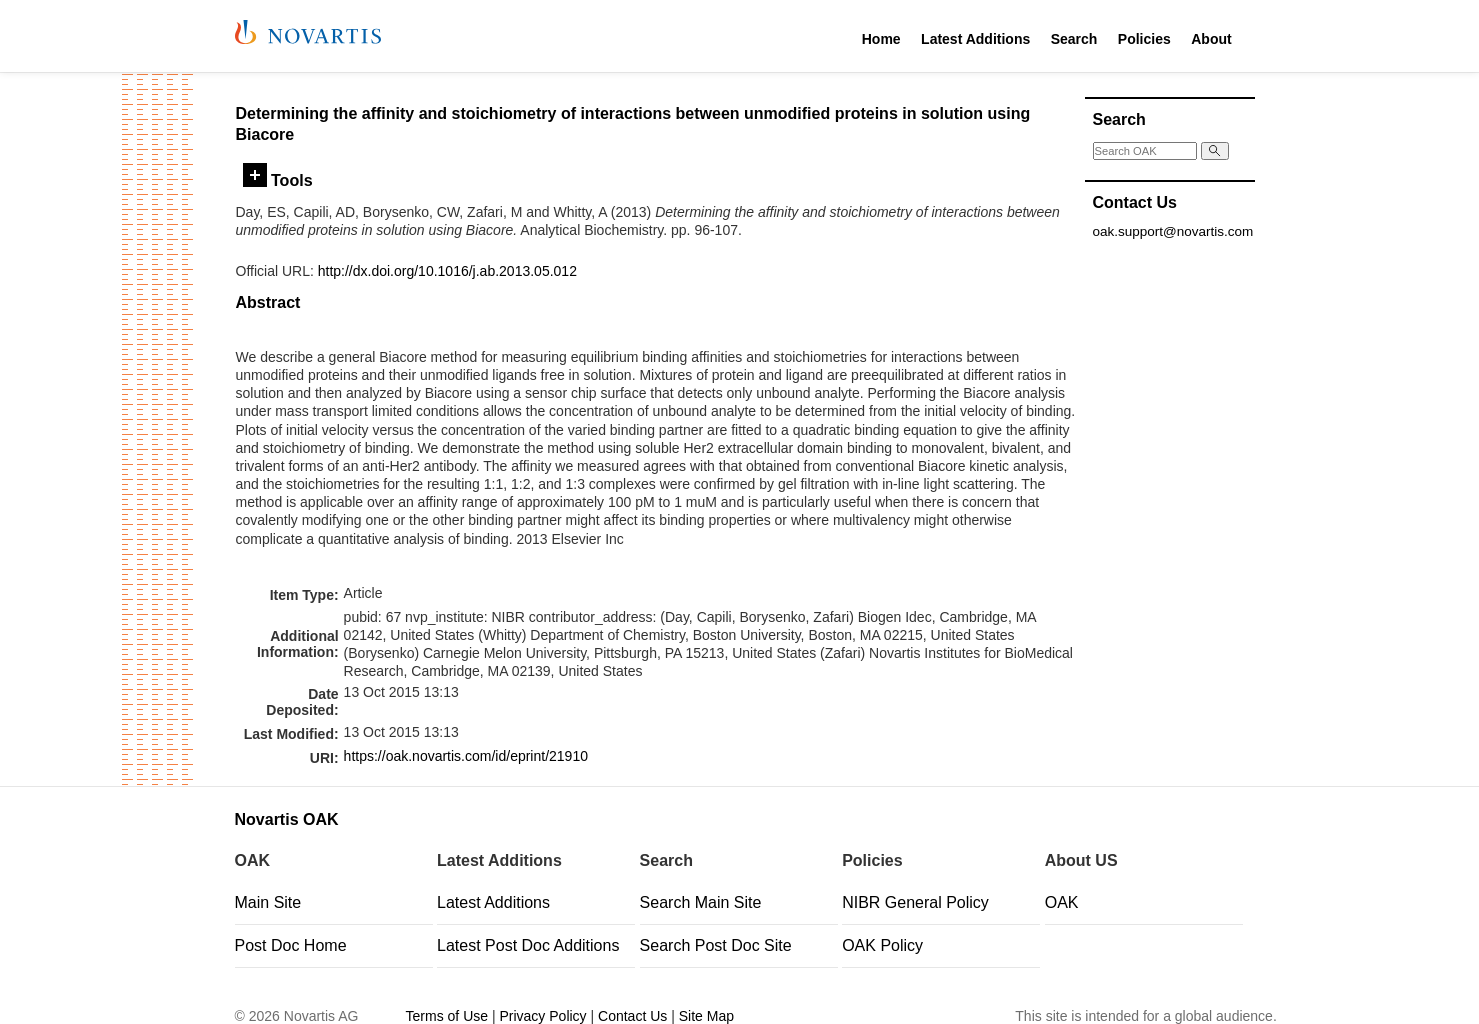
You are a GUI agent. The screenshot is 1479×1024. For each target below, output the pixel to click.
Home (881, 39)
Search (1074, 39)
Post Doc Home (291, 945)
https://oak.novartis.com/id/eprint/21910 (466, 756)
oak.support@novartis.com (1173, 231)
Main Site (268, 902)
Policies (1144, 39)
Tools (278, 180)
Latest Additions (975, 39)
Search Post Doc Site (716, 945)
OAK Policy (882, 945)
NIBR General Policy (915, 902)
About (1211, 39)
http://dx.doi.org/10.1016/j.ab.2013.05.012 (447, 271)
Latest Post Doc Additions (528, 945)
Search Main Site (701, 902)
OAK (1062, 902)
